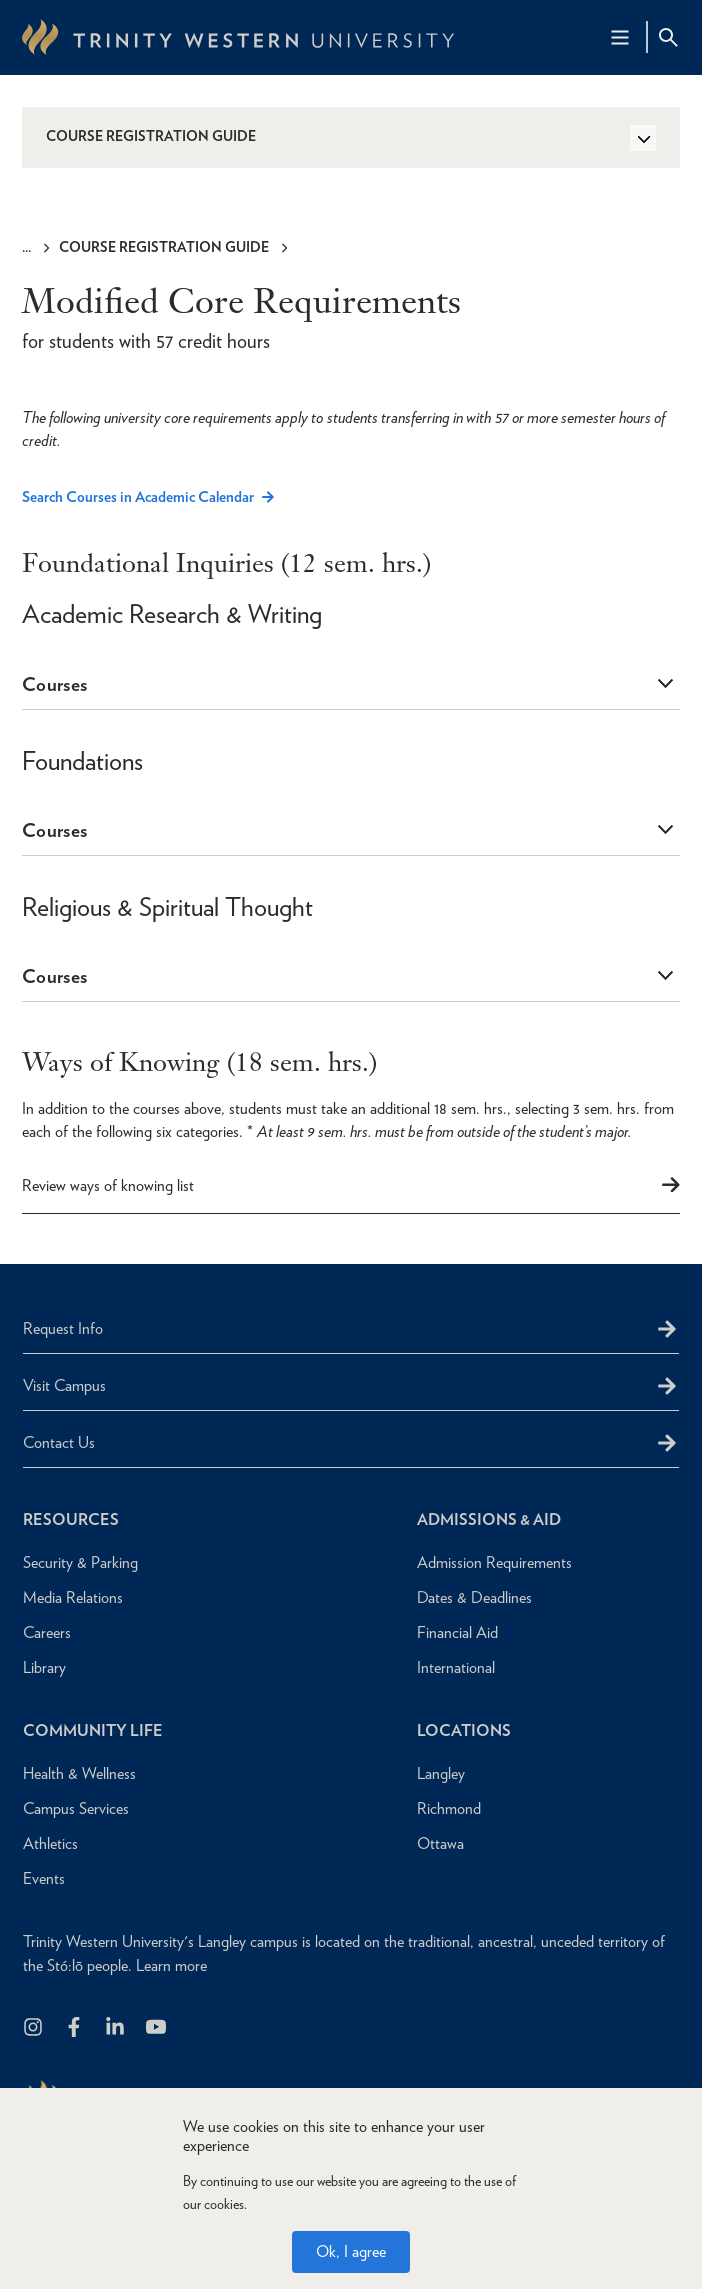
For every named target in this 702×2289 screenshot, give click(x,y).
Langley (441, 1773)
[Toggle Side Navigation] (643, 138)
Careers (47, 1632)
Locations (464, 1730)
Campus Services (76, 1808)
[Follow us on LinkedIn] (116, 2028)
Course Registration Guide (164, 247)
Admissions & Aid (489, 1519)
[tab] (351, 685)
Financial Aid (457, 1632)
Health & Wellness (79, 1773)
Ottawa (440, 1843)
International (456, 1667)
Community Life (93, 1730)
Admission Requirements (494, 1562)
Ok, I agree (351, 2251)
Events (44, 1878)
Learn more (171, 1965)
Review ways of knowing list (108, 1185)
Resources (71, 1519)
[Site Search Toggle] (668, 37)
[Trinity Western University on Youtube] (157, 2028)
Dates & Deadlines (474, 1597)
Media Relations (73, 1597)
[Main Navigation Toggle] (620, 37)
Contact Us (59, 1442)
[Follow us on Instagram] (34, 2028)
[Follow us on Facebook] (75, 2028)
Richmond (449, 1808)
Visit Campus (64, 1385)
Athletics (50, 1843)
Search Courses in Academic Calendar (138, 497)
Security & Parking (80, 1562)
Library (44, 1667)
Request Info (63, 1328)
